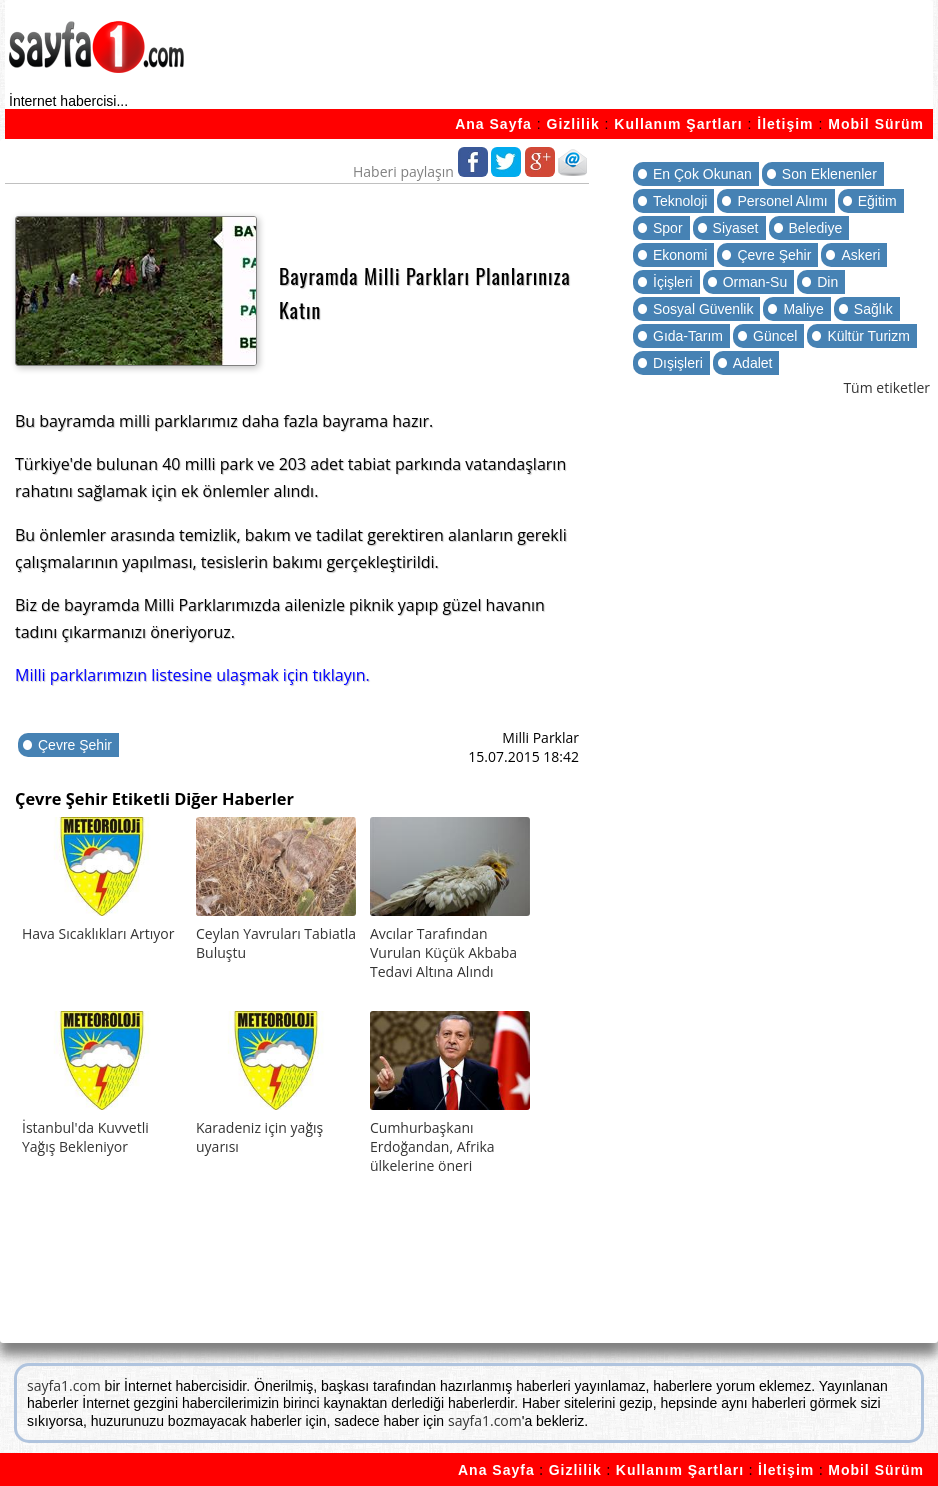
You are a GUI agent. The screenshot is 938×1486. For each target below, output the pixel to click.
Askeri (860, 255)
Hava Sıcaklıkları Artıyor (98, 933)
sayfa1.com (64, 1385)
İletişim (785, 124)
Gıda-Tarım (688, 336)
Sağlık (873, 309)
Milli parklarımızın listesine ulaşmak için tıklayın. (192, 675)
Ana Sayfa (493, 124)
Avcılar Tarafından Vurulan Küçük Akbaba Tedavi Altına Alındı (443, 952)
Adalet (753, 363)
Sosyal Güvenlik (703, 309)
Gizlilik (573, 124)
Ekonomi (680, 255)
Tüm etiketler (886, 387)
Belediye (816, 228)
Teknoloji (680, 201)
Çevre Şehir (75, 745)
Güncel (775, 336)
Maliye (803, 309)
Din (827, 282)
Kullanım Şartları (678, 124)
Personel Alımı (782, 201)
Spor (668, 228)
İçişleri (673, 282)
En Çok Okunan (702, 174)
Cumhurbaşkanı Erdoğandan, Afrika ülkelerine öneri (432, 1146)
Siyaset (736, 228)
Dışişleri (678, 363)
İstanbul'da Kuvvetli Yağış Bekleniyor (85, 1137)
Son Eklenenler (829, 174)
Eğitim (877, 201)
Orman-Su (755, 282)
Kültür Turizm (868, 336)
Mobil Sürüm (876, 124)
